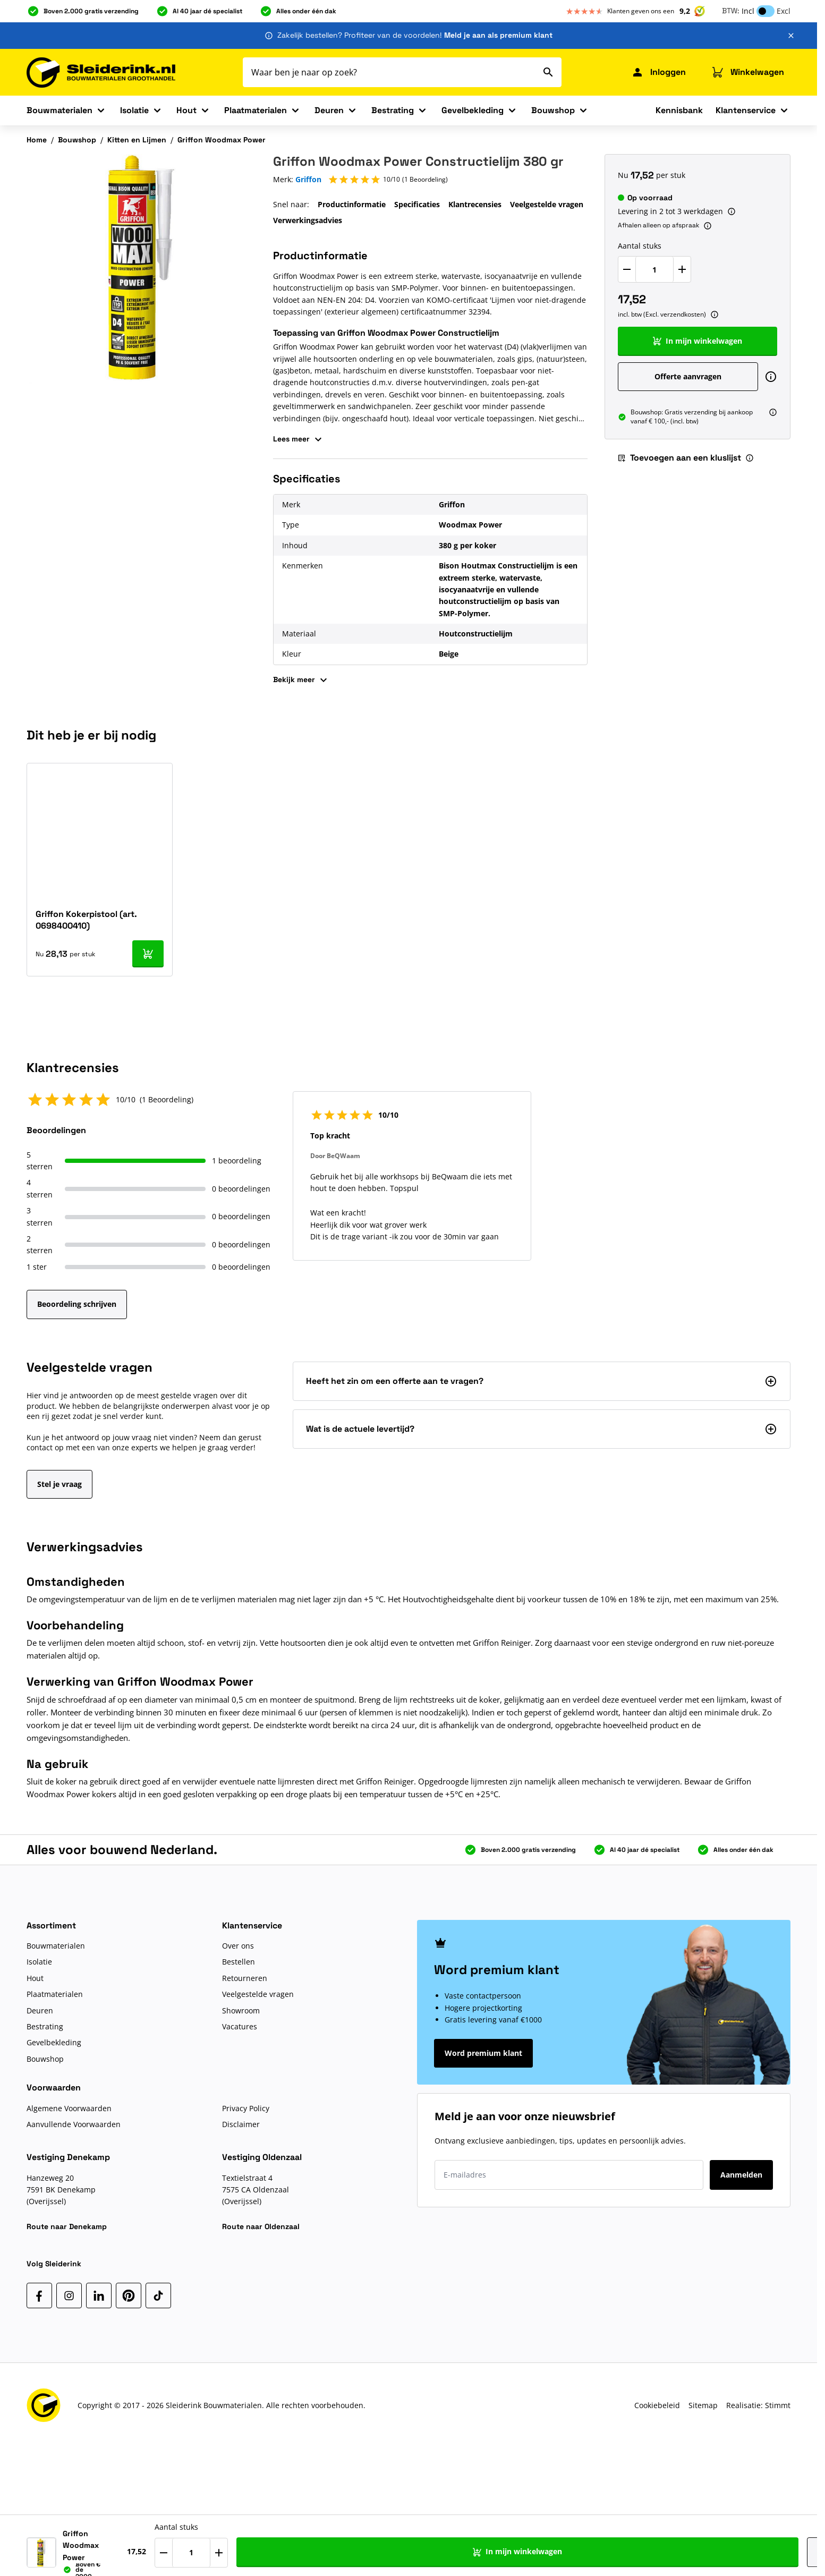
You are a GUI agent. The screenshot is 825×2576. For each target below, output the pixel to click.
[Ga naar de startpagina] (101, 72)
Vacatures (239, 2026)
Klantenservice (746, 110)
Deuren (329, 110)
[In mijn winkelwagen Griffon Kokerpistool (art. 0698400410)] (148, 953)
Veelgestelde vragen (546, 204)
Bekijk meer (301, 680)
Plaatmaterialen (255, 110)
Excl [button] (783, 11)
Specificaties (417, 204)
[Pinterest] (128, 2295)
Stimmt (777, 2405)
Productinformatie (352, 204)
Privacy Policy (245, 2108)
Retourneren (244, 1978)
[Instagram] (69, 2295)
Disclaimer (241, 2124)
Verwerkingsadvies (307, 220)
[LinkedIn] (99, 2295)
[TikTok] (158, 2295)
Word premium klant (483, 2053)
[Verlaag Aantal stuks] (626, 269)
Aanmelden (741, 2175)
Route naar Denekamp (67, 2226)
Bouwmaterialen (59, 110)
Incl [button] (748, 11)
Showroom (241, 2010)
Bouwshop (553, 110)
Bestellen (238, 1962)
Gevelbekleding (472, 110)
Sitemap (703, 2405)
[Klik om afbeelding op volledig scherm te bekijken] (141, 269)
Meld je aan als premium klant (498, 35)
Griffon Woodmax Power (221, 139)
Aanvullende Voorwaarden (74, 2124)
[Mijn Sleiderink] (658, 72)
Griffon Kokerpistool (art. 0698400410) (86, 919)
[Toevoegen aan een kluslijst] (775, 2548)
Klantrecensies (474, 204)
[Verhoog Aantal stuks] (682, 269)
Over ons (238, 1946)
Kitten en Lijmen (136, 139)
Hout (186, 110)
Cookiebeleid (657, 2405)
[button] (388, 179)
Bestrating (392, 110)
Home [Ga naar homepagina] (37, 139)
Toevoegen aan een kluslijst (679, 457)
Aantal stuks (639, 246)
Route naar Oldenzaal (261, 2226)
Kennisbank (679, 110)
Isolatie (134, 110)
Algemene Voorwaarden (69, 2108)
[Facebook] (39, 2295)
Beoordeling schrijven (76, 1304)
